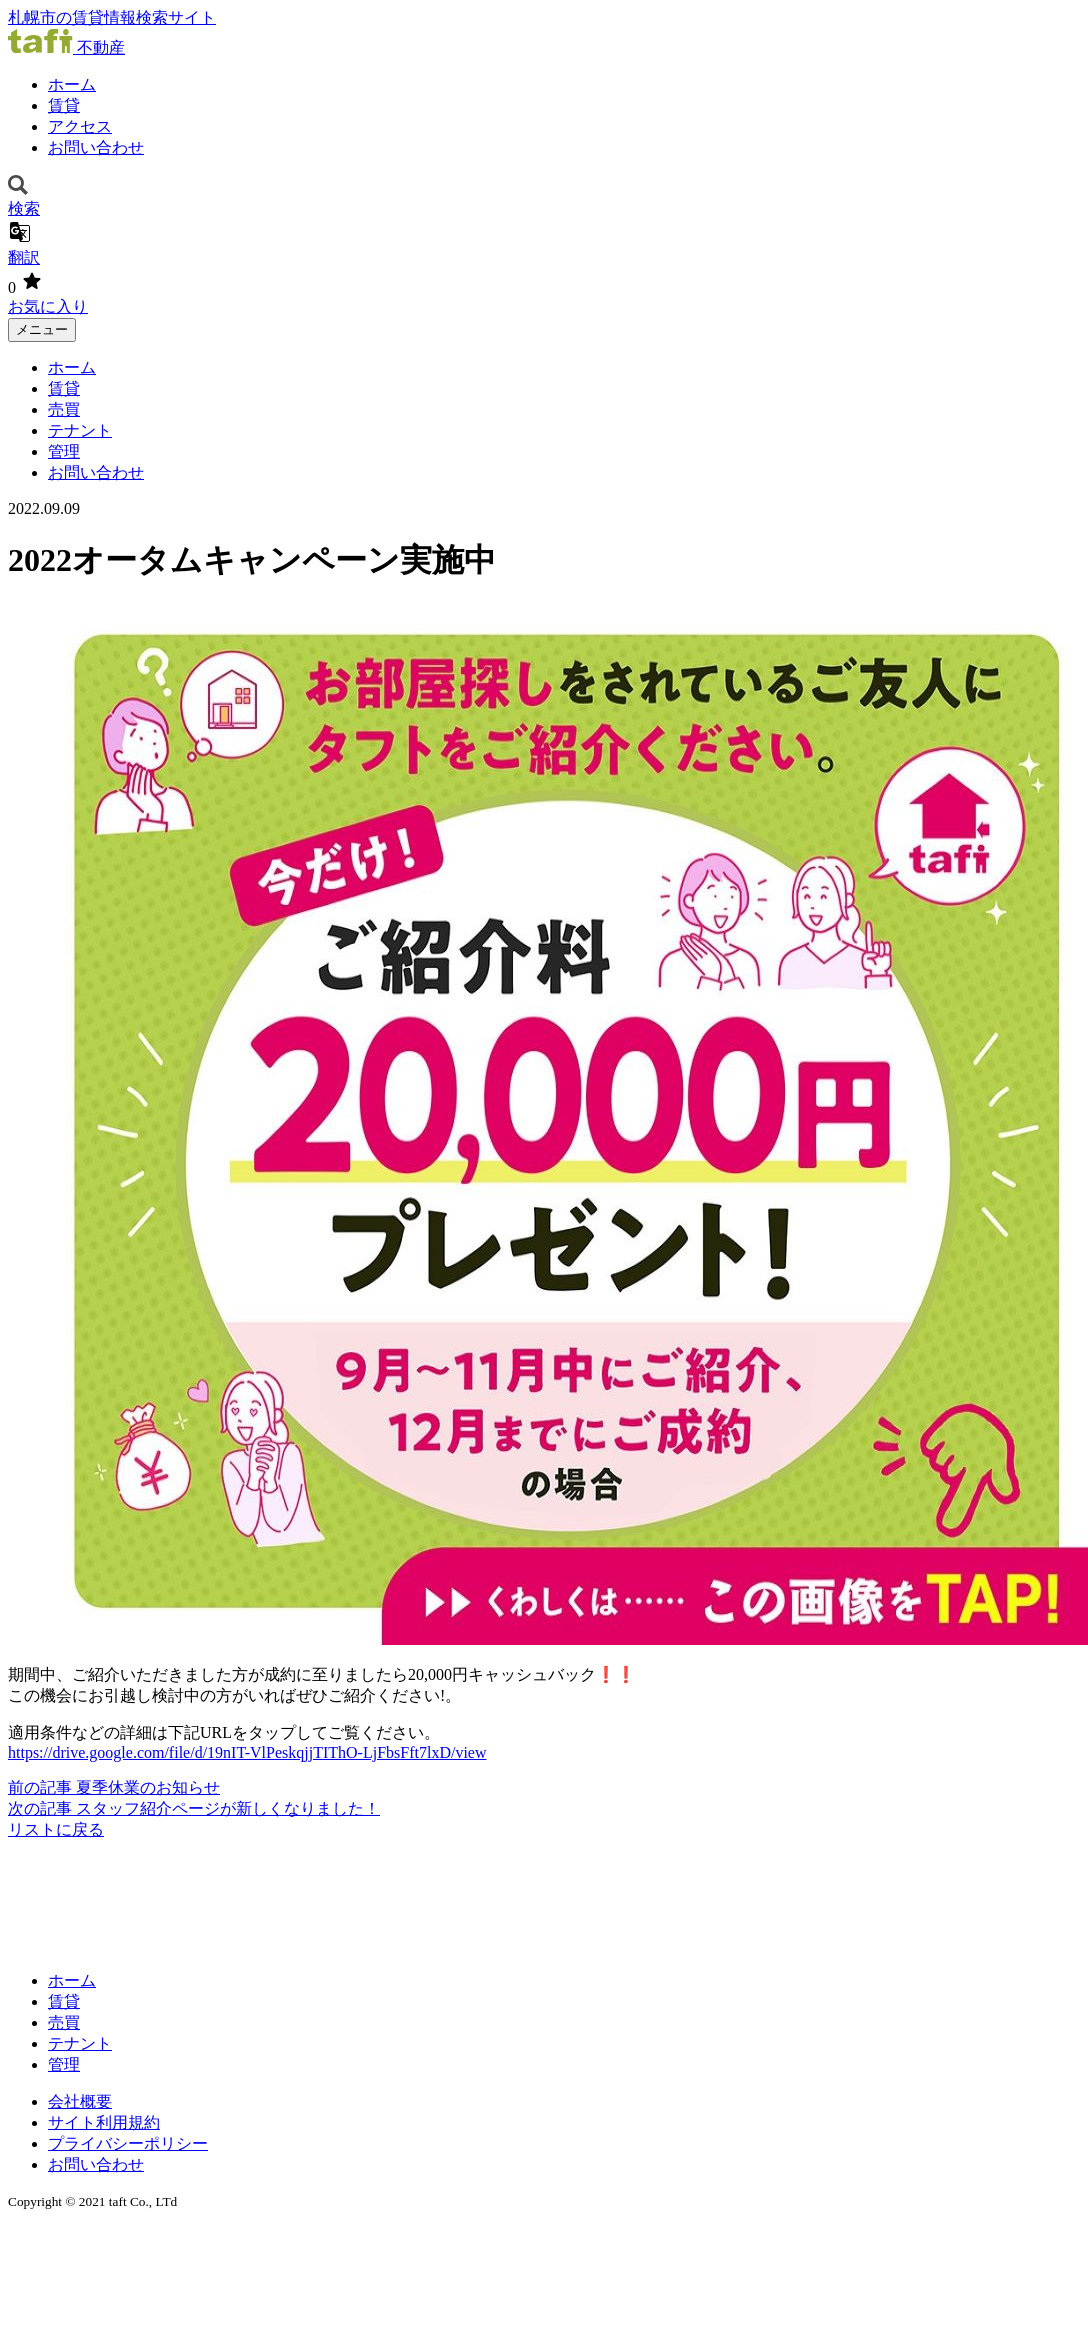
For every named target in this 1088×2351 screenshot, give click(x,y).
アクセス (80, 126)
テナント (80, 430)
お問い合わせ (96, 147)
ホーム (72, 84)
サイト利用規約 (104, 2122)
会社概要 (80, 2101)
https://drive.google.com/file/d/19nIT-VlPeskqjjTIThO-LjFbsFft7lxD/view (247, 1752)
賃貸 (64, 105)
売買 (64, 409)
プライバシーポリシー (128, 2143)
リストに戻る (56, 1829)
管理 (64, 451)
